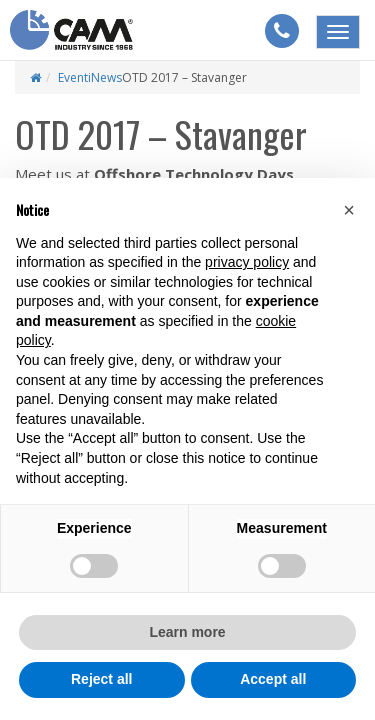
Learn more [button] (187, 632)
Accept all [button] (273, 679)
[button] (349, 210)
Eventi (74, 77)
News (106, 77)
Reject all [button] (101, 679)
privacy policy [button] (247, 262)
